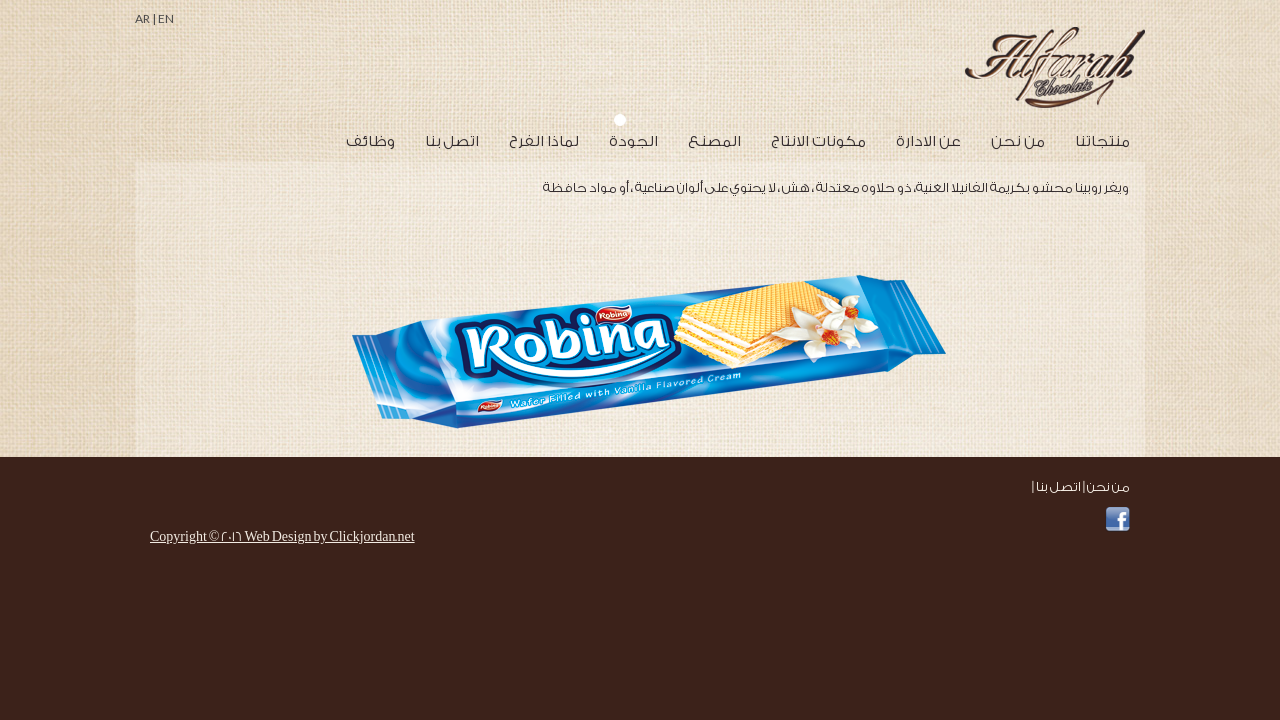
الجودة (633, 141)
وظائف (370, 141)
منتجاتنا (1102, 141)
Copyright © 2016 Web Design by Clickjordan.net (282, 536)
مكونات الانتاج (818, 141)
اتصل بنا (452, 141)
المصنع (714, 141)
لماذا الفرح (544, 141)
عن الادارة (928, 141)
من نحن (1018, 141)
